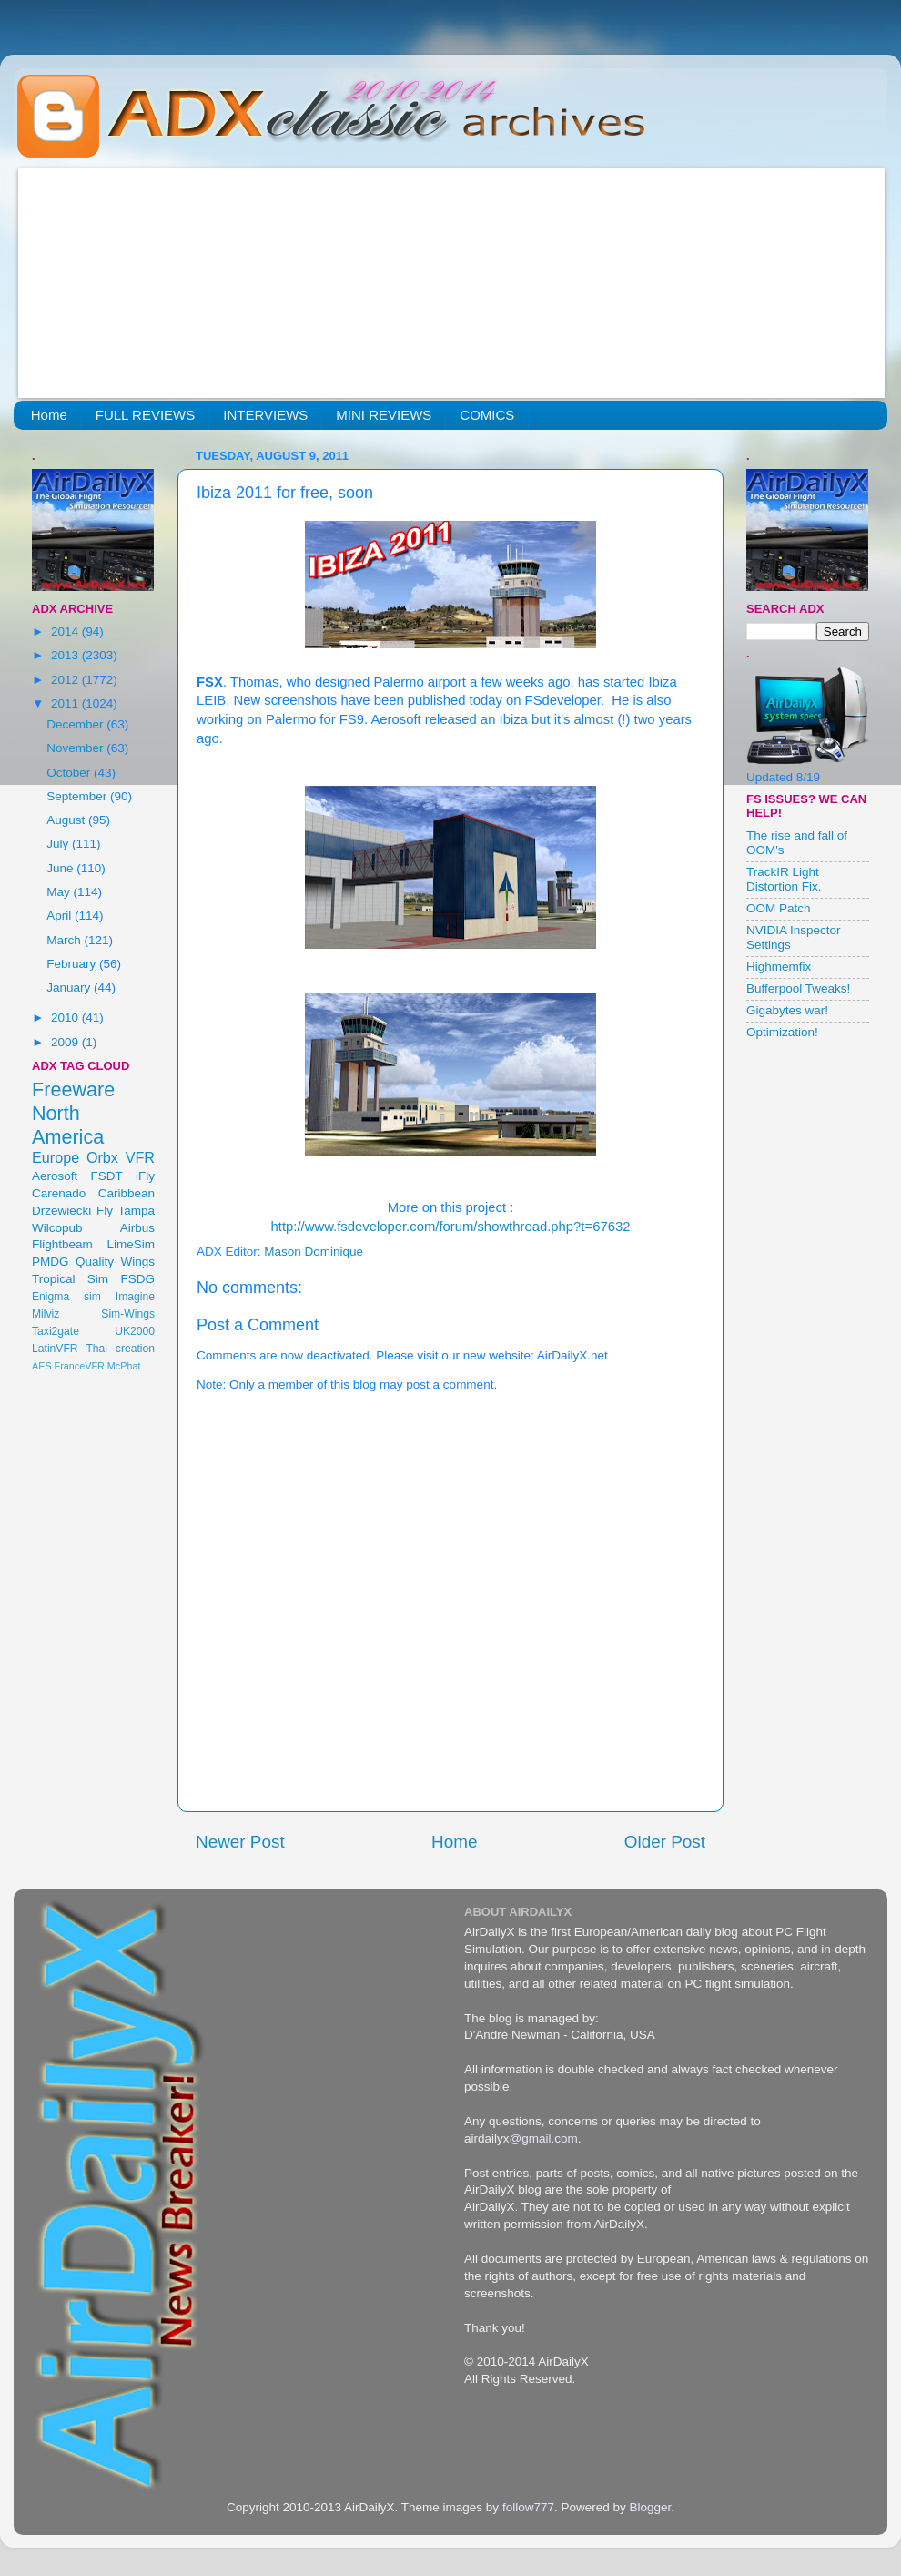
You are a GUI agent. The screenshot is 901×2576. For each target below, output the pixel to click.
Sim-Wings (128, 1314)
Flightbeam (62, 1244)
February (72, 964)
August (67, 820)
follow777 (528, 2507)
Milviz (45, 1314)
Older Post (664, 1841)
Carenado (59, 1193)
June (61, 868)
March (65, 940)
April (60, 915)
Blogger (650, 2507)
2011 (66, 703)
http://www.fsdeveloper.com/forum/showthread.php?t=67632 (451, 1226)
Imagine (135, 1296)
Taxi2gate (55, 1331)
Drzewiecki (61, 1210)
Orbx (102, 1157)
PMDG (50, 1261)
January (70, 987)
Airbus (137, 1228)
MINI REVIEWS (383, 415)
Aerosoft (54, 1176)
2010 (66, 1017)
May (59, 892)
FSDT (107, 1176)
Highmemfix (778, 966)
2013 (66, 655)
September (78, 796)
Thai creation (120, 1348)
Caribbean (126, 1193)
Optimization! (782, 1032)
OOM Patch (778, 908)
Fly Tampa (125, 1210)
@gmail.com (544, 2138)
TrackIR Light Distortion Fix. (784, 879)
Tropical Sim (70, 1279)
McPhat (124, 1365)
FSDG (137, 1279)
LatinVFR (55, 1348)
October (70, 772)
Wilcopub (57, 1228)
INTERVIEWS (265, 415)
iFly (145, 1176)
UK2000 (135, 1331)
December (76, 724)
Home (49, 415)
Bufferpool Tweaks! (798, 988)
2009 (66, 1042)
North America (68, 1125)
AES (42, 1365)
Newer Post (240, 1841)
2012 (66, 680)
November (76, 748)
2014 (66, 631)
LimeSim (130, 1244)
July (59, 843)
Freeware (73, 1089)
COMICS (487, 415)
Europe (55, 1157)
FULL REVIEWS (145, 415)
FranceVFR (80, 1365)
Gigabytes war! (787, 1010)
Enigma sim (66, 1296)
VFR (140, 1157)
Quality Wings (115, 1261)
